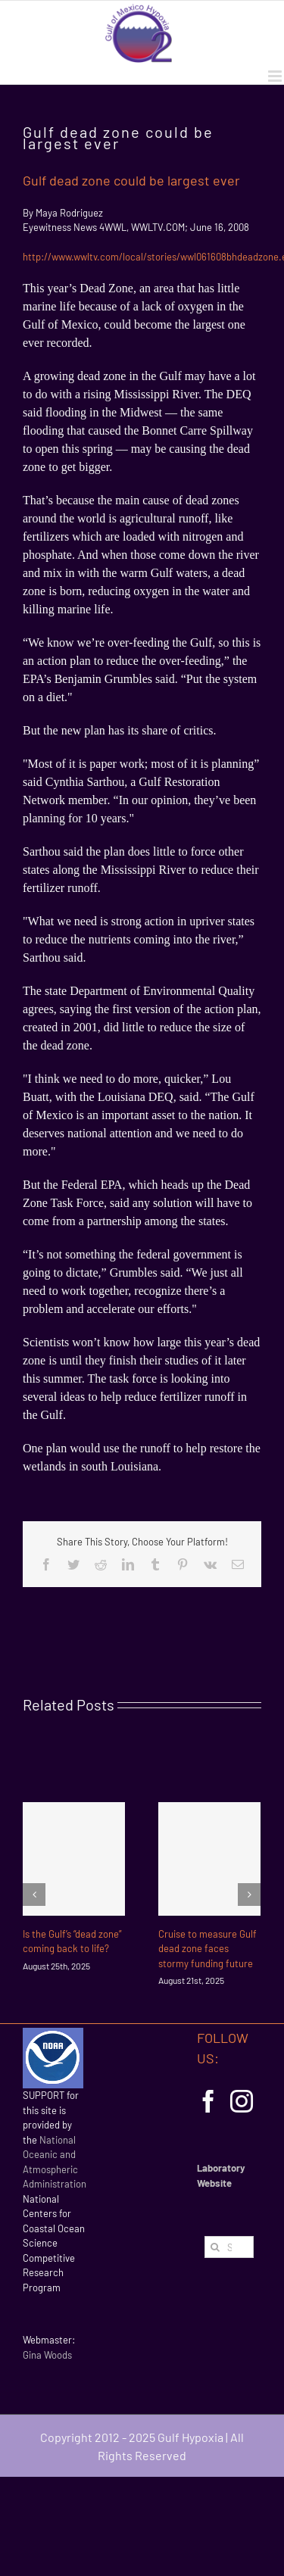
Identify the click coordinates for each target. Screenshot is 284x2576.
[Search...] (229, 2247)
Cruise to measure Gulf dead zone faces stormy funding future (207, 1948)
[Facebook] (208, 2101)
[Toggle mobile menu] (276, 76)
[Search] (215, 2247)
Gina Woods (47, 2355)
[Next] (249, 1894)
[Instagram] (241, 2101)
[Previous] (34, 1894)
